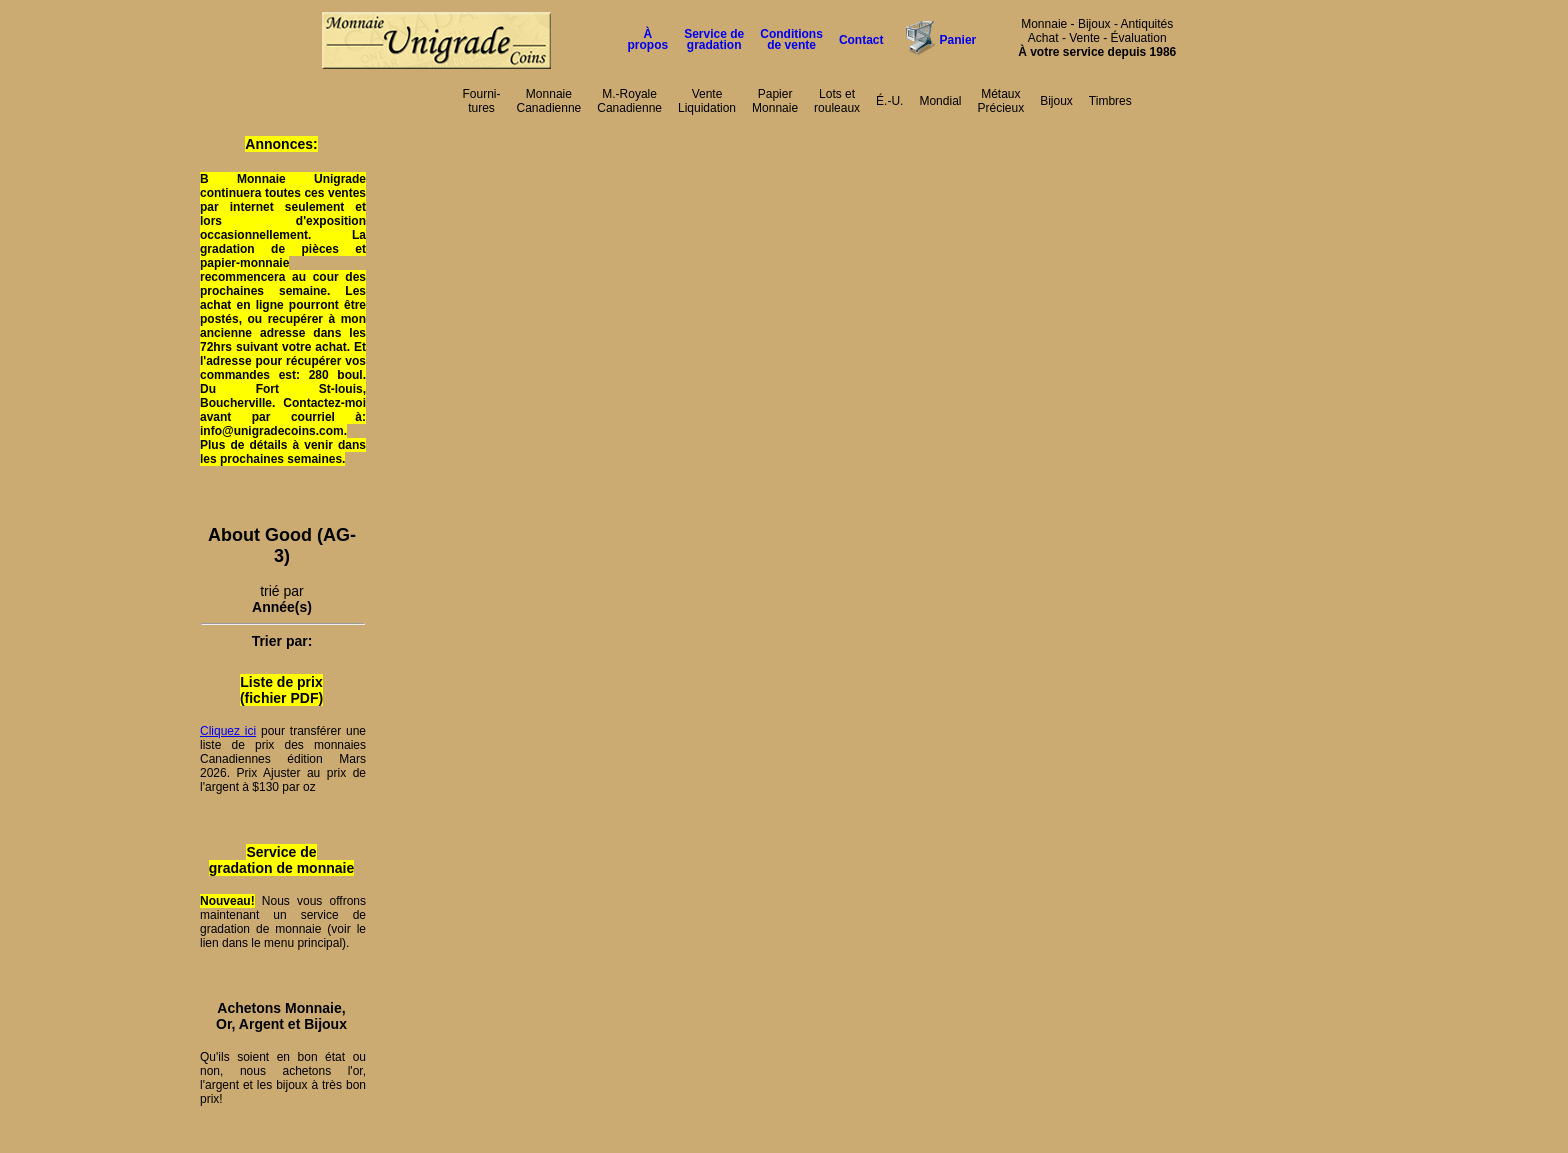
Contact (861, 40)
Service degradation (714, 39)
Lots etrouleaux (837, 101)
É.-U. (889, 101)
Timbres (1110, 101)
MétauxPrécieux (1000, 101)
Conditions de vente (791, 39)
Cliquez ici (228, 731)
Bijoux (1056, 101)
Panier (958, 40)
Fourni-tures (482, 101)
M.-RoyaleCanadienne (629, 101)
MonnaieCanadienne (549, 101)
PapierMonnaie (775, 101)
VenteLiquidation (707, 101)
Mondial (940, 101)
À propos (648, 39)
